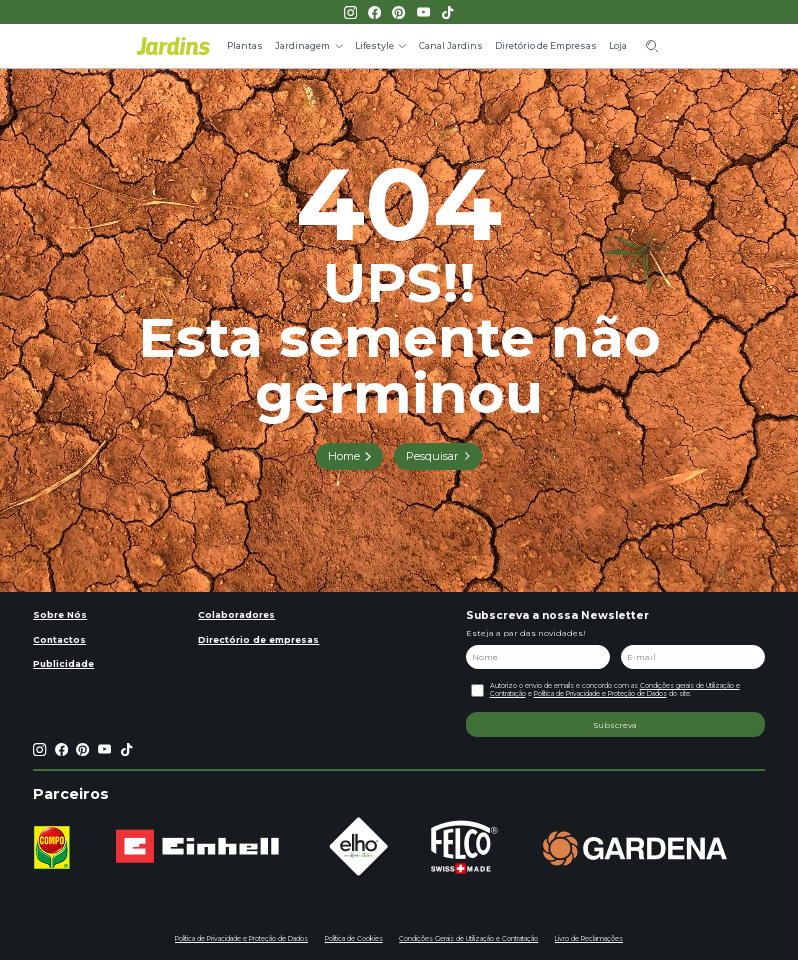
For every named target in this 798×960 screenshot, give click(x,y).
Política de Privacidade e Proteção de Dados (600, 694)
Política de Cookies (354, 939)
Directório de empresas (258, 639)
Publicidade (63, 663)
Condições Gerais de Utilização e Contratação (468, 939)
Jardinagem (302, 45)
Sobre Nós (60, 614)
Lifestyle (374, 45)
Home (344, 456)
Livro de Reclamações (589, 939)
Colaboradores (236, 614)
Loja (618, 45)
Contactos (59, 639)
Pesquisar (432, 456)
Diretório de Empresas (546, 45)
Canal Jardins (451, 45)
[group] (51, 847)
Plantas (245, 45)
